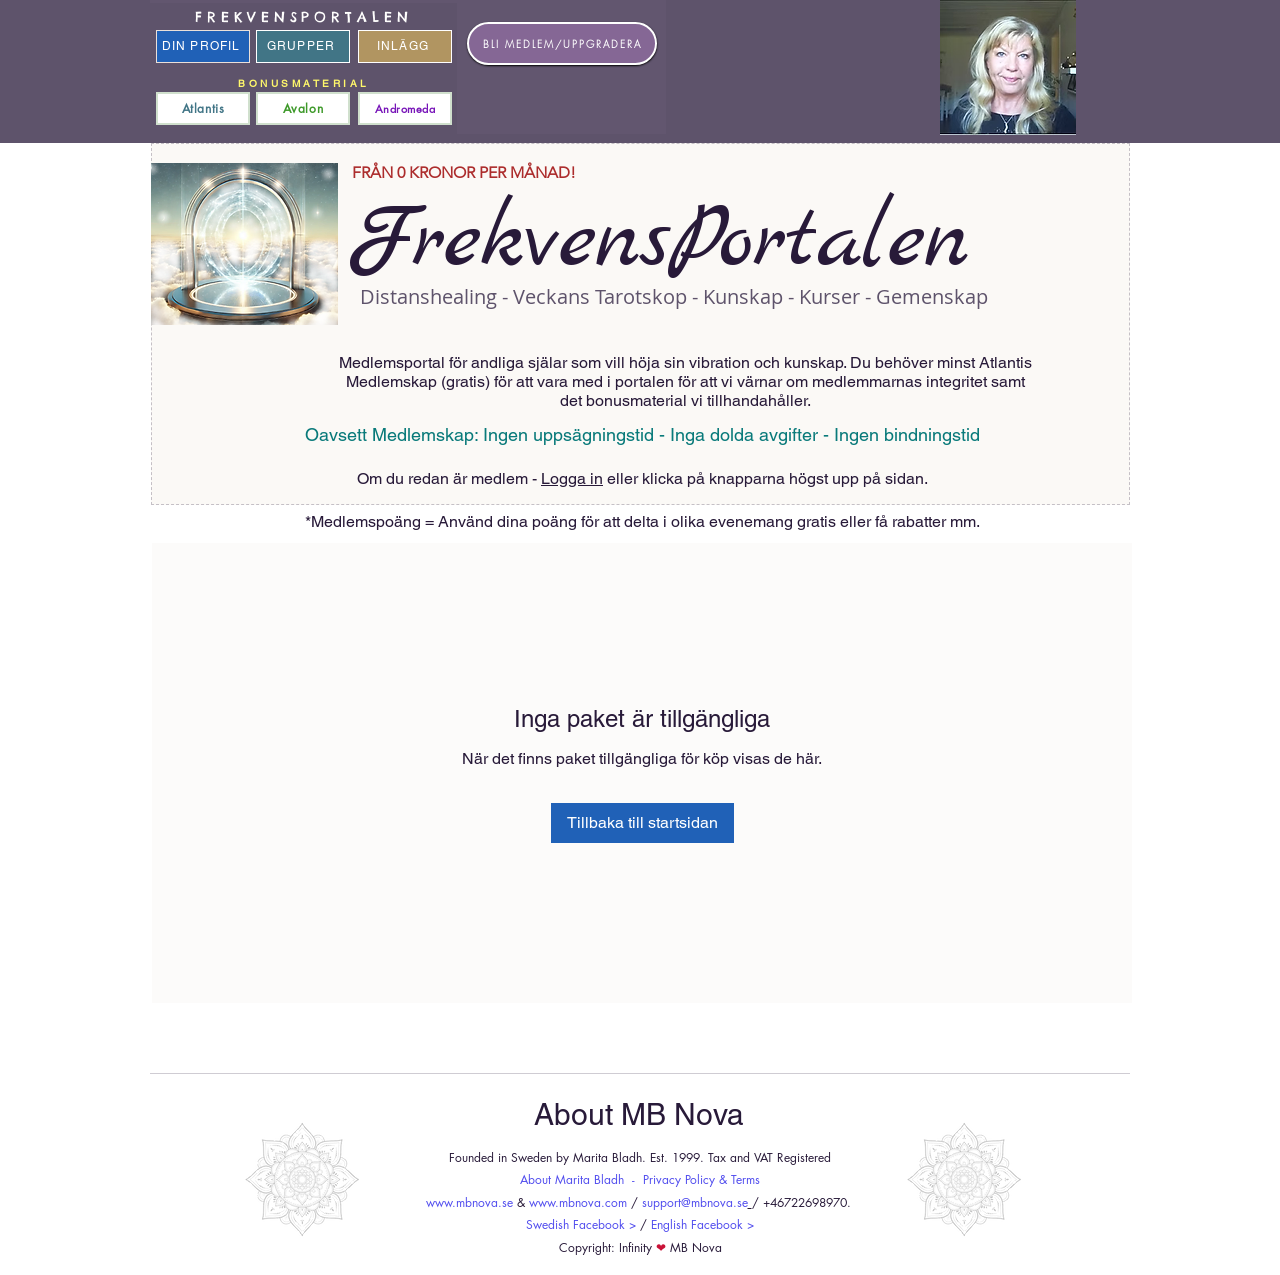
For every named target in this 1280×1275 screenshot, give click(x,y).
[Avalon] (303, 108)
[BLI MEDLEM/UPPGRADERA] (562, 43)
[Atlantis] (203, 108)
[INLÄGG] (405, 46)
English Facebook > (702, 1224)
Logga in (572, 478)
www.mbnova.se (469, 1202)
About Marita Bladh (572, 1179)
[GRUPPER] (303, 46)
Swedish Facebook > (581, 1224)
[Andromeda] (405, 108)
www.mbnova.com (578, 1202)
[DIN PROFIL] (203, 46)
